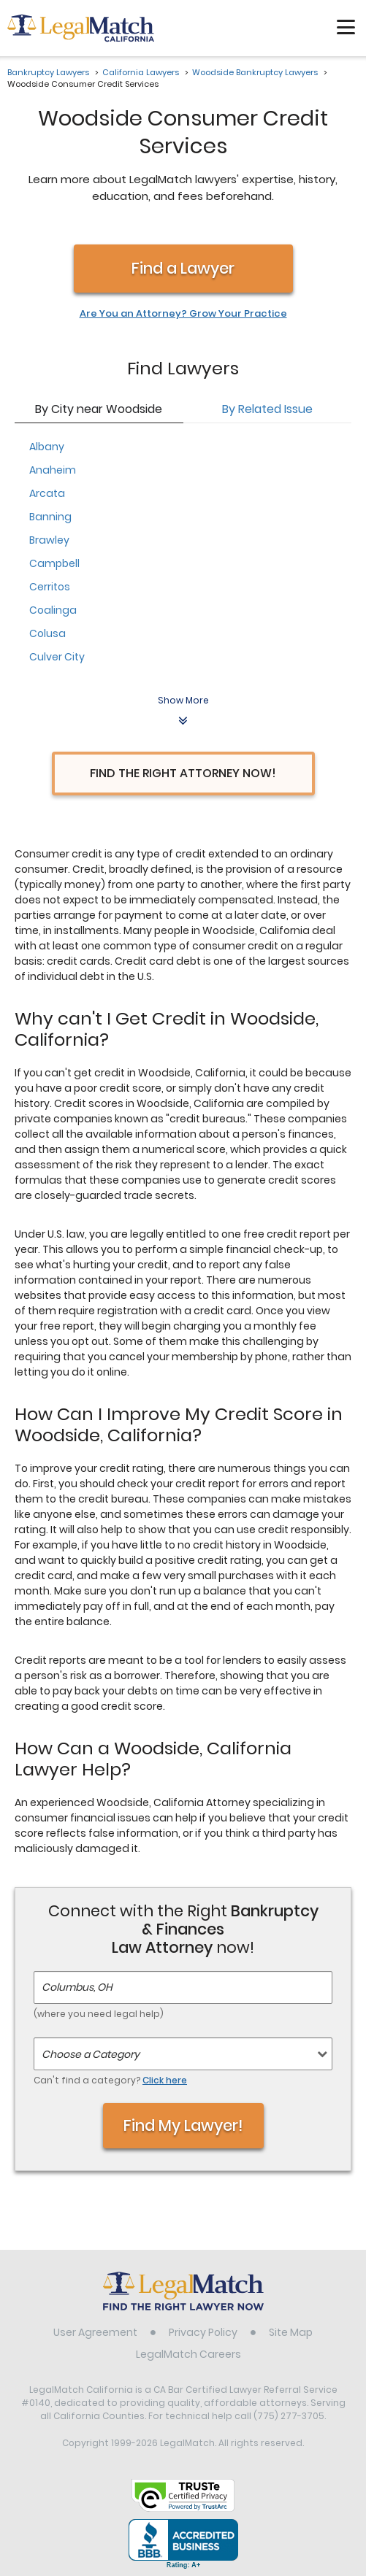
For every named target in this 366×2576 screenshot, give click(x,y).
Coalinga (53, 610)
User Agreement (95, 2332)
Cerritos (49, 586)
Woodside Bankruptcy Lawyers (255, 72)
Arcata (47, 493)
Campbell (54, 563)
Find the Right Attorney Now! (183, 773)
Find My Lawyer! (183, 2125)
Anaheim (52, 470)
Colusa (47, 633)
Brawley (49, 540)
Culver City (57, 656)
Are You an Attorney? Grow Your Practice (183, 313)
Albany (46, 446)
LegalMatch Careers (188, 2354)
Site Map (291, 2332)
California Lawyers (140, 72)
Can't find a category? (110, 2080)
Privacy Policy (203, 2332)
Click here (164, 2080)
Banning (50, 516)
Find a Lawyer (183, 268)
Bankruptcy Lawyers (48, 72)
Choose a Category (91, 2054)
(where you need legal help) (99, 2014)
